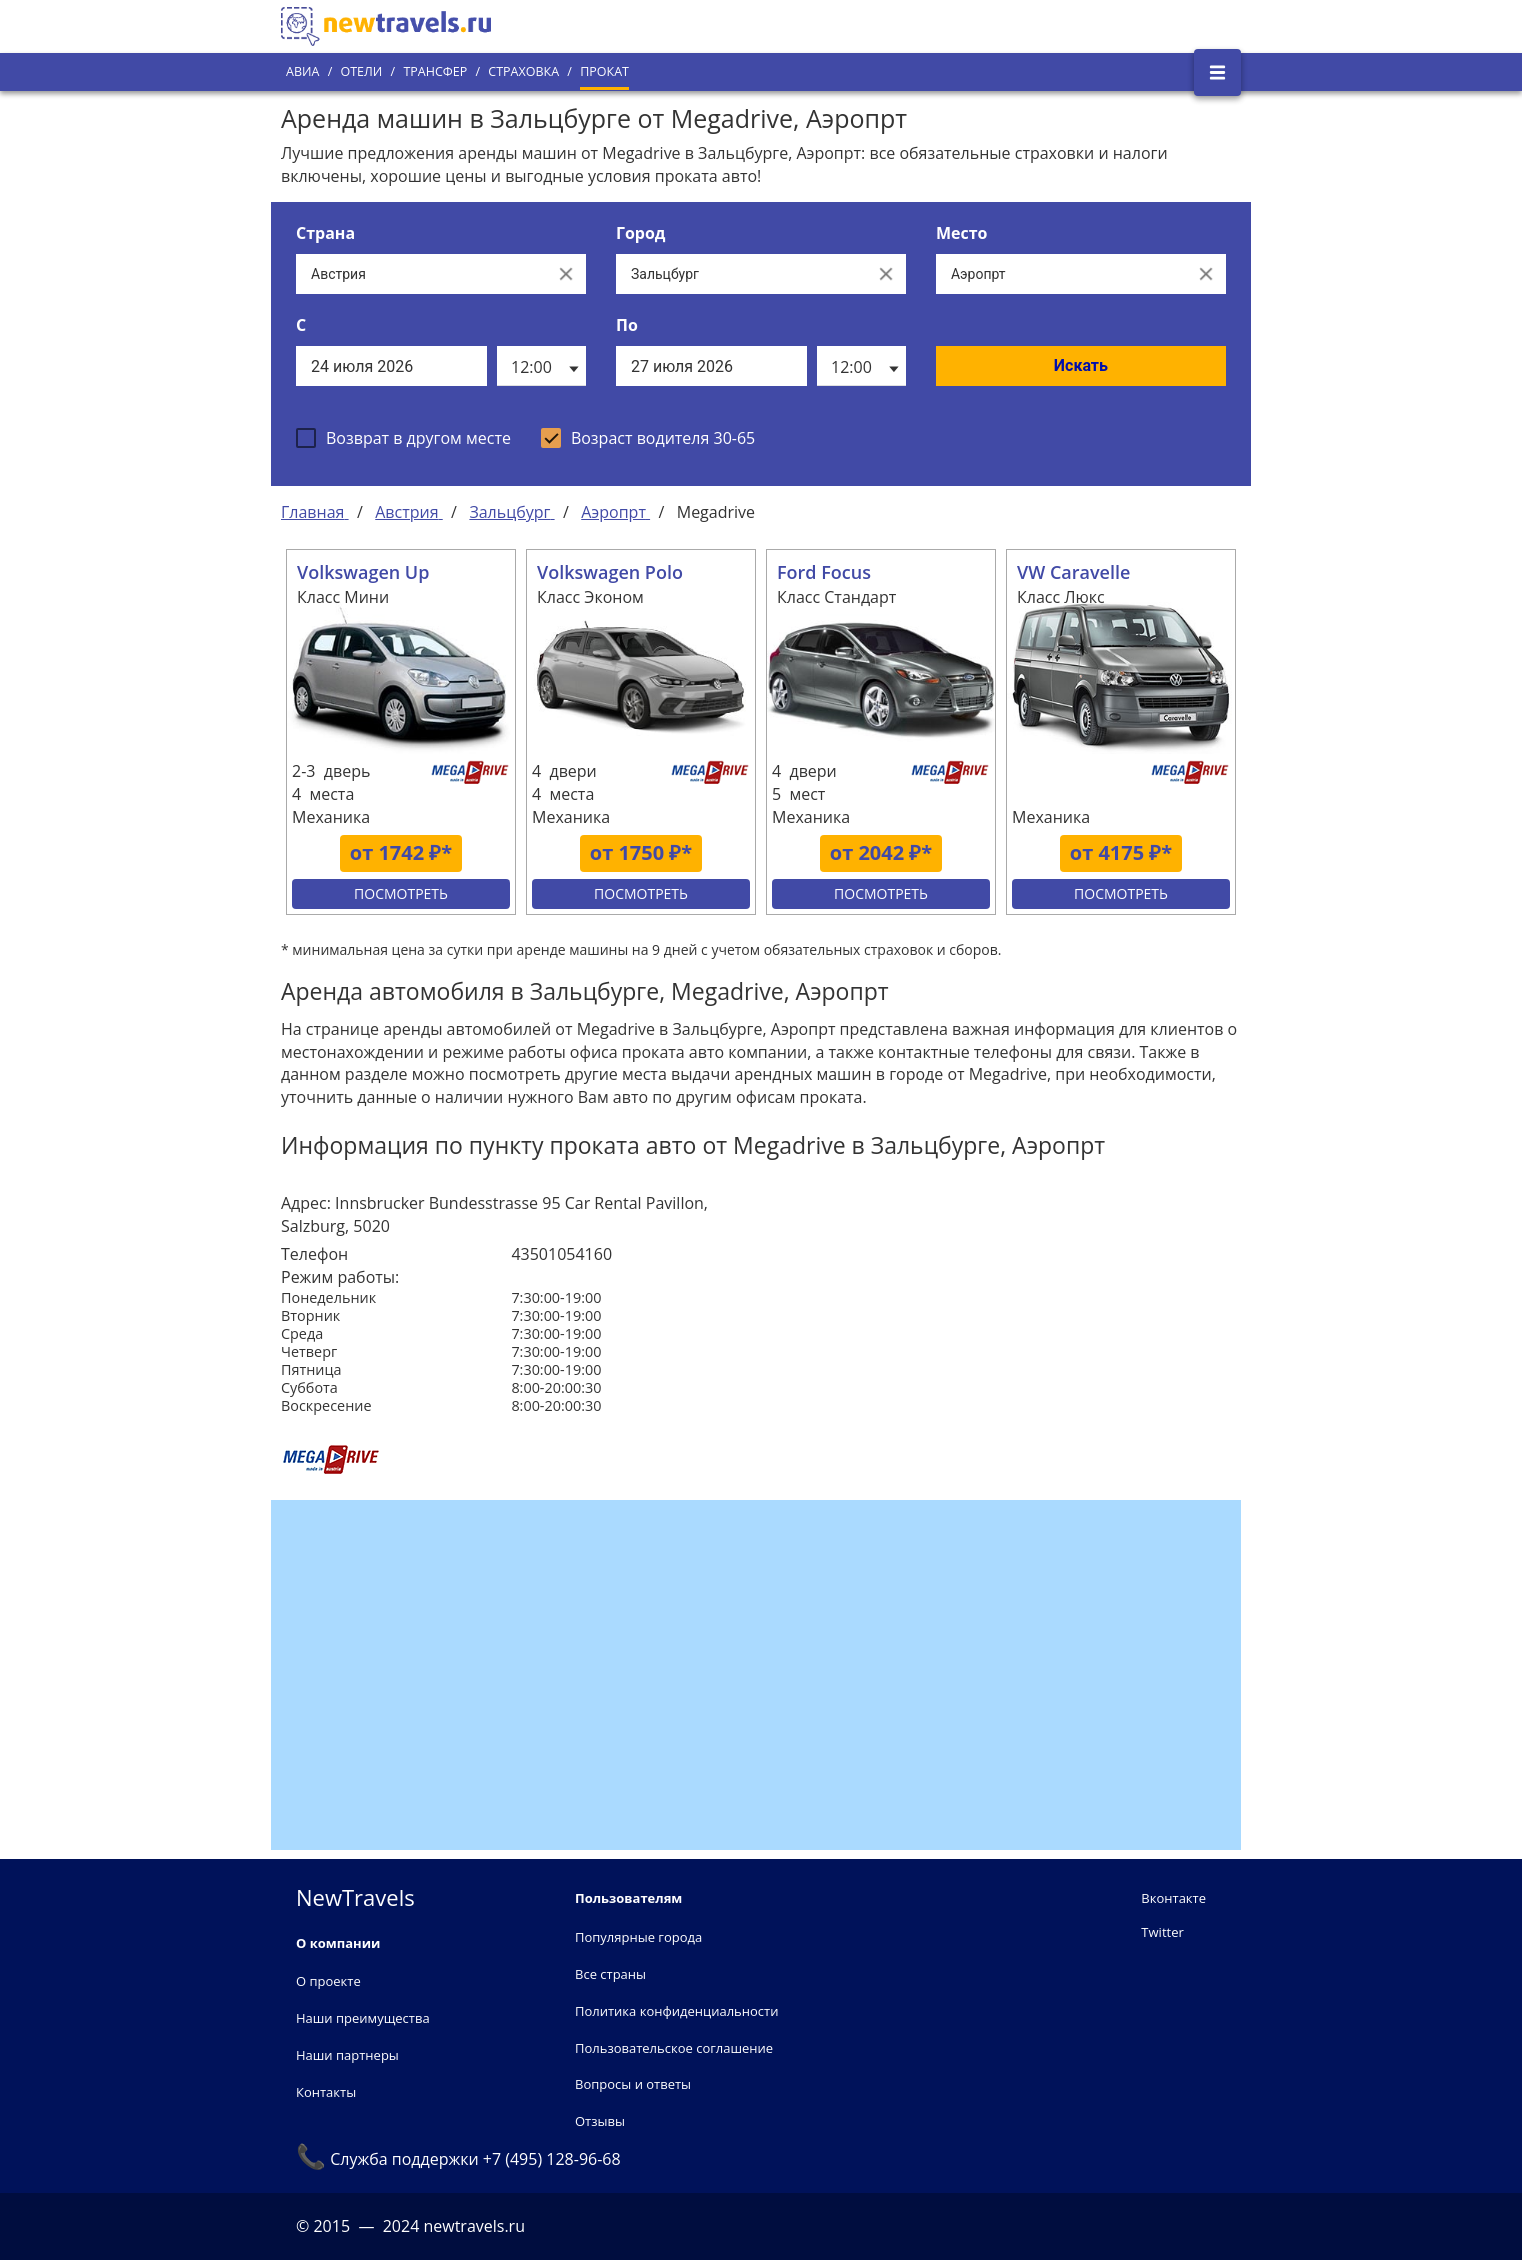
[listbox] (541, 366)
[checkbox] (403, 438)
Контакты (326, 2092)
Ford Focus (824, 572)
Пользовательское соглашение (674, 2048)
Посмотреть (401, 893)
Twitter (1162, 1932)
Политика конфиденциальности (676, 2011)
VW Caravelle (1073, 572)
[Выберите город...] (741, 274)
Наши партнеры (347, 2055)
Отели (361, 71)
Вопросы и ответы (633, 2084)
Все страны (610, 1974)
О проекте (328, 1981)
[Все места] (1061, 274)
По (627, 325)
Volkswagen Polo (610, 572)
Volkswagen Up (363, 572)
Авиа (302, 71)
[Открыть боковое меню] (1217, 72)
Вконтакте (1173, 1898)
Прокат (604, 71)
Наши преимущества (363, 2018)
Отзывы (600, 2121)
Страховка (523, 71)
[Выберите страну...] (421, 274)
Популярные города (638, 1937)
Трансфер (435, 71)
